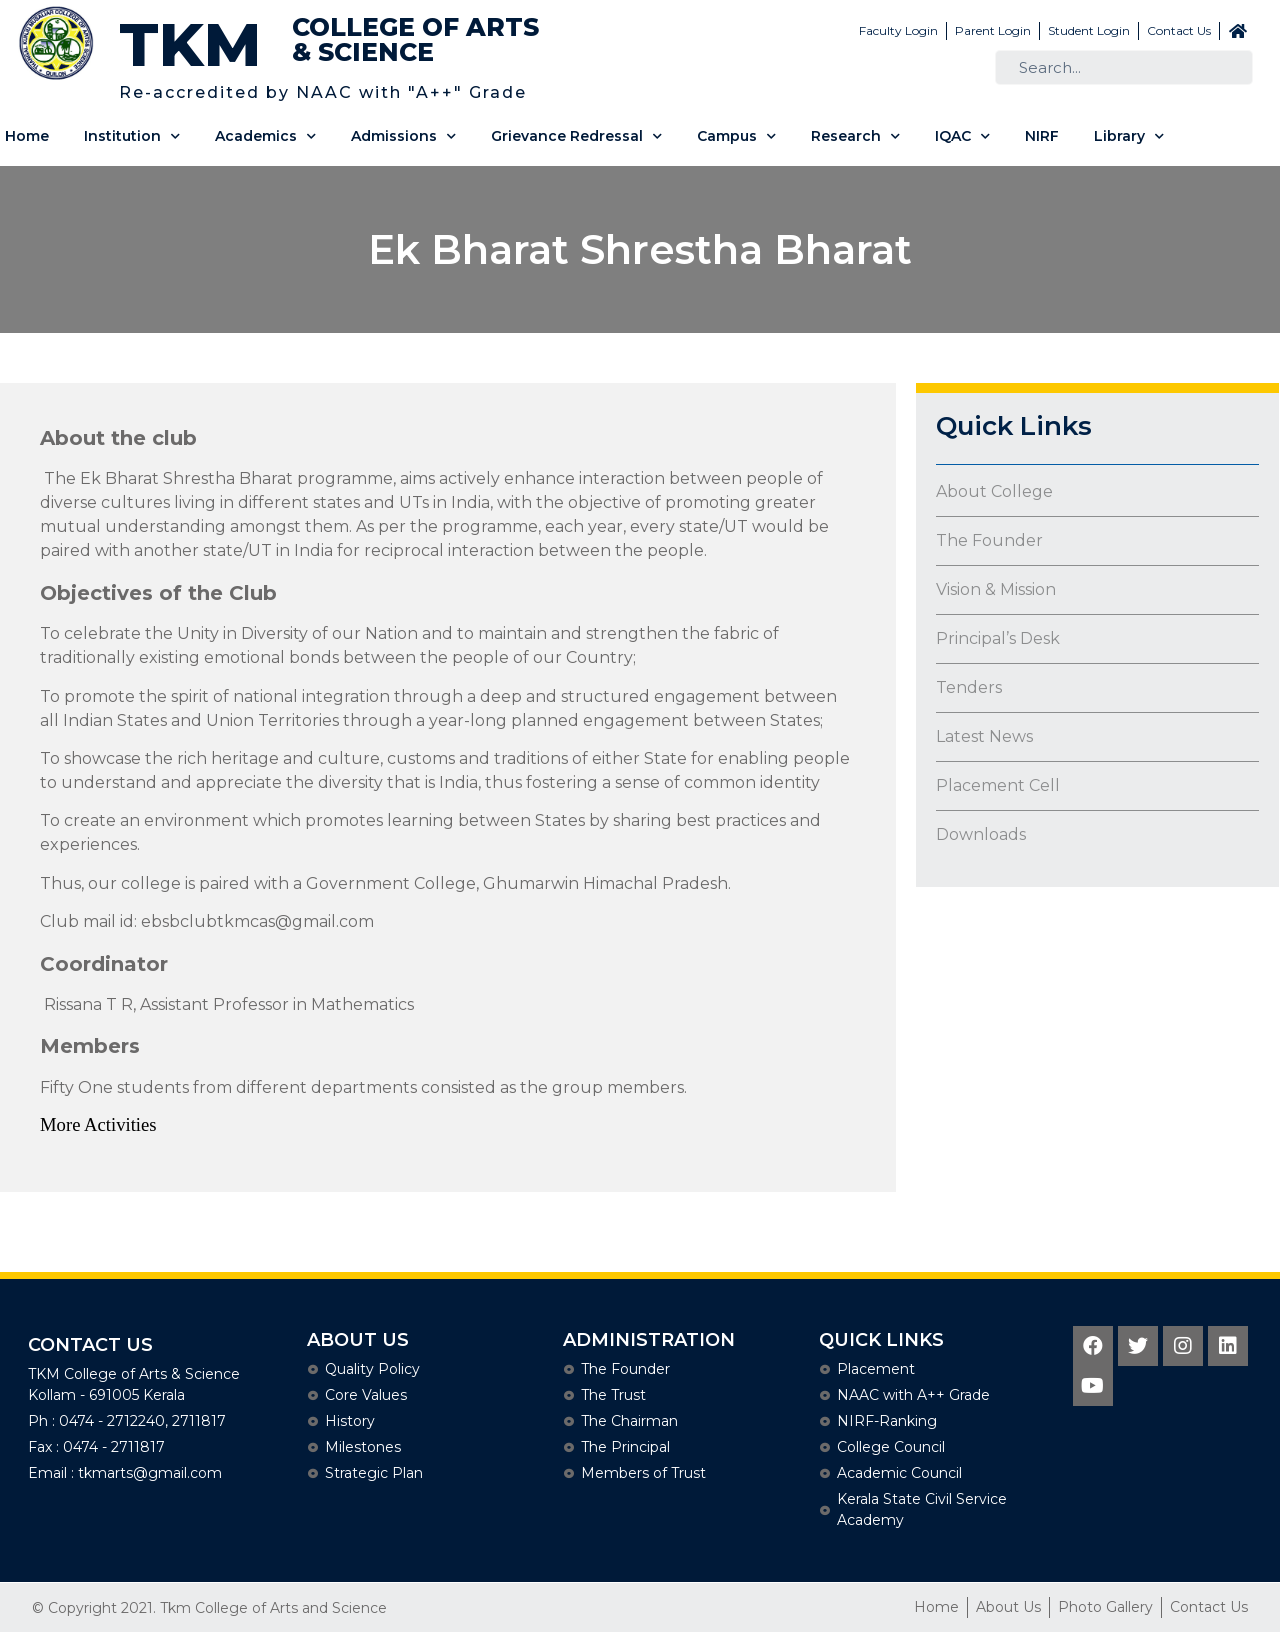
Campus (736, 136)
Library (1129, 136)
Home (27, 136)
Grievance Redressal (576, 136)
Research (855, 136)
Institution (132, 136)
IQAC (962, 136)
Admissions (403, 136)
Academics (265, 136)
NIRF (1042, 136)
